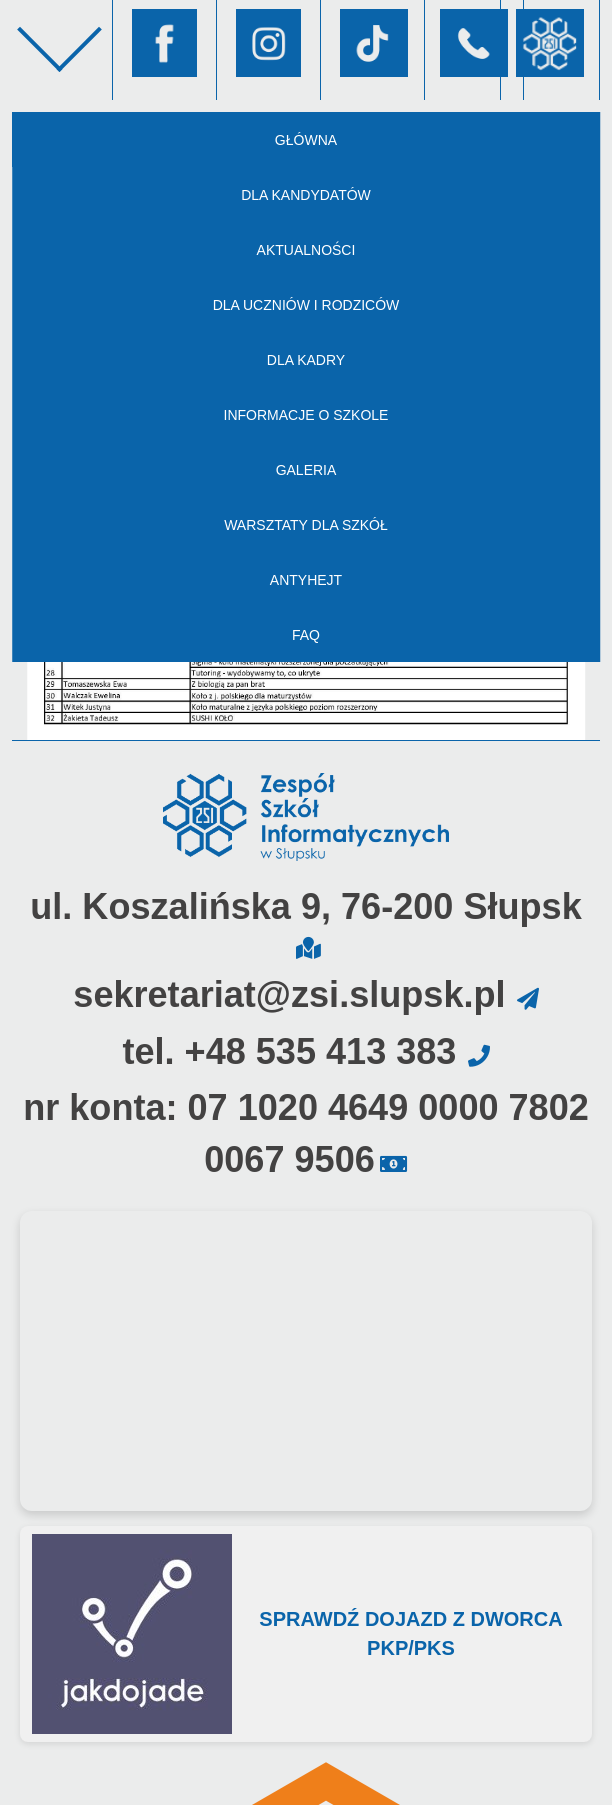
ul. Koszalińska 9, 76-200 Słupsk (305, 906)
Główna (306, 140)
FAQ (306, 635)
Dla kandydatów (306, 195)
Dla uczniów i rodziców (306, 305)
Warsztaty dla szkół (306, 525)
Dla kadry (306, 360)
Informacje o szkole (306, 415)
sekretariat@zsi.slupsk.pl (289, 994)
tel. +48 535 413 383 (289, 1051)
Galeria (306, 470)
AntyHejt (306, 580)
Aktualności (306, 250)
